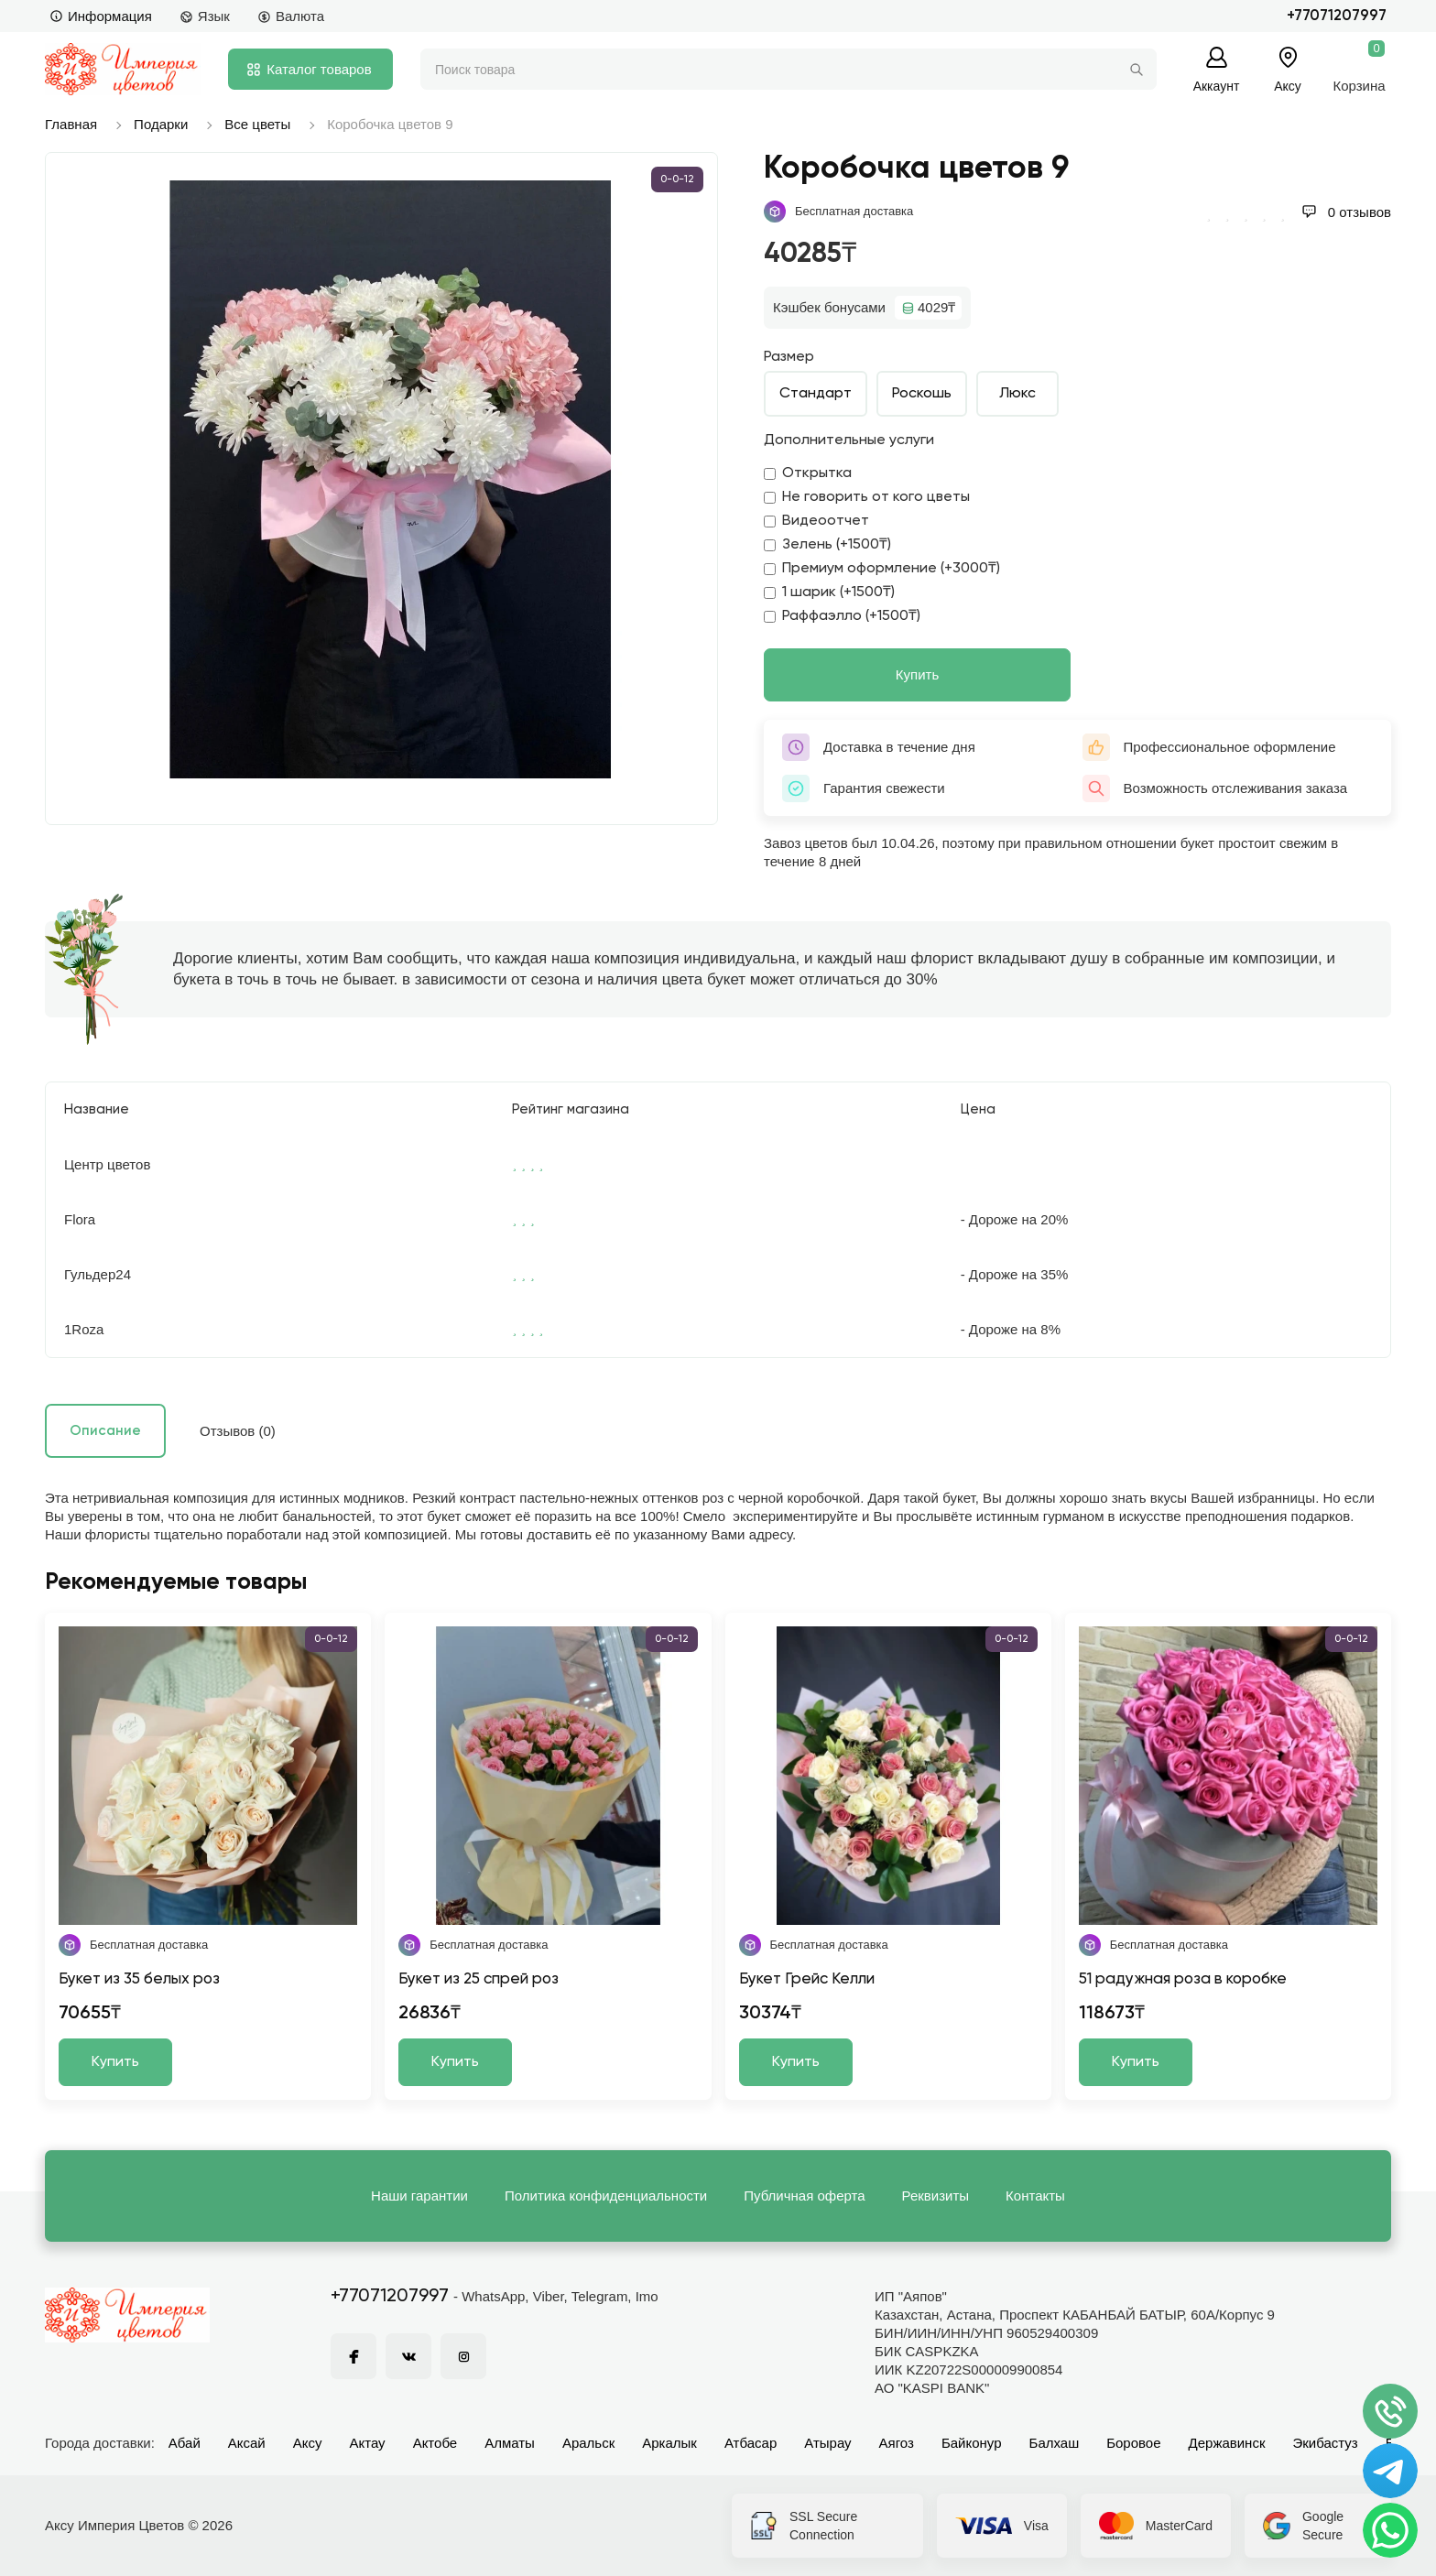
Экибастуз (1324, 2443)
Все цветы (257, 124)
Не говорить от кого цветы (867, 497)
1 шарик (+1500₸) (829, 592)
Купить (917, 674)
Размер (789, 357)
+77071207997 (1337, 16)
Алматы (509, 2443)
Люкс (1017, 393)
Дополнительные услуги (849, 440)
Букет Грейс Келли (807, 1979)
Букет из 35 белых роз (139, 1979)
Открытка (808, 473)
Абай (185, 2443)
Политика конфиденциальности (606, 2195)
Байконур (971, 2443)
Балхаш (1054, 2443)
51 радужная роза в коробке (1183, 1979)
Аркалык (669, 2443)
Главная (71, 124)
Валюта (290, 16)
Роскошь (922, 393)
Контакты (1035, 2195)
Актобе (435, 2443)
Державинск (1227, 2443)
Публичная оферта (804, 2195)
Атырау (827, 2443)
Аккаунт (1216, 85)
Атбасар (750, 2443)
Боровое (1133, 2443)
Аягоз (896, 2443)
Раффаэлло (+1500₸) (842, 616)
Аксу (307, 2443)
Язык (205, 16)
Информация (100, 16)
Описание (105, 1431)
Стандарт (815, 393)
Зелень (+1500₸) (827, 545)
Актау (368, 2443)
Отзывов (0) (238, 1431)
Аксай (247, 2443)
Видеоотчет (816, 521)
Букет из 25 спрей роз (478, 1979)
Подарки (161, 124)
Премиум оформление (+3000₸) (882, 568)
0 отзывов (1346, 212)
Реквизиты (936, 2195)
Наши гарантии (419, 2195)
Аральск (588, 2443)
